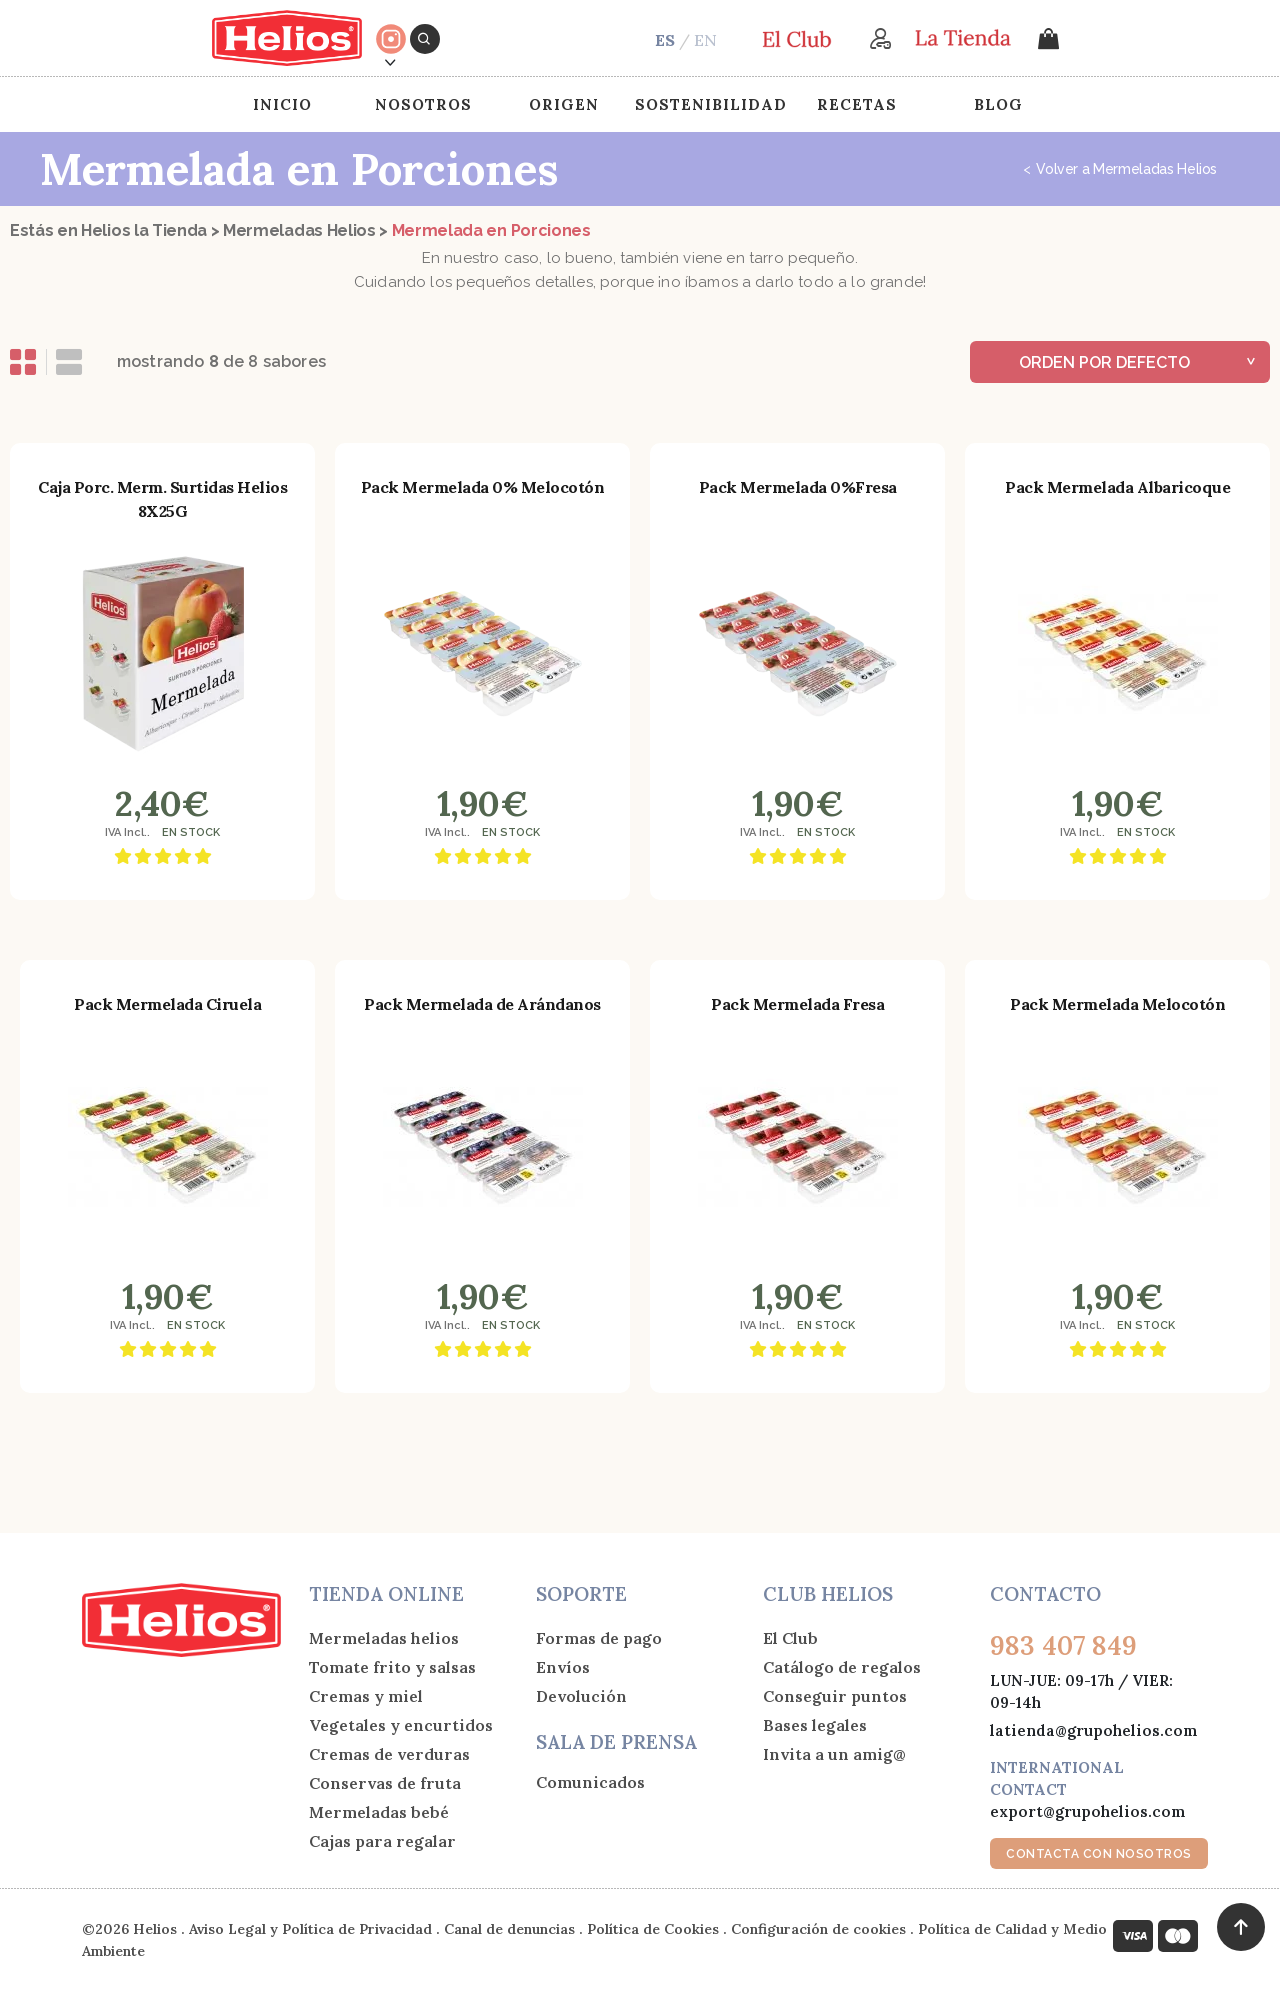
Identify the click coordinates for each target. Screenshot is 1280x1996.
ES (665, 40)
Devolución (581, 1696)
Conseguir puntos (835, 1696)
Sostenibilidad (711, 104)
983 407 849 (1063, 1645)
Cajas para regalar (382, 1841)
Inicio (282, 104)
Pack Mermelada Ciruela (167, 1004)
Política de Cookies (653, 1929)
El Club (790, 1638)
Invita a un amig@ (834, 1754)
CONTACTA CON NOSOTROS (1099, 1854)
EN (705, 40)
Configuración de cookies (818, 1929)
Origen (564, 104)
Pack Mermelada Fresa (797, 1004)
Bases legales (815, 1725)
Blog (998, 104)
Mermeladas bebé (379, 1812)
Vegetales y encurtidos (401, 1725)
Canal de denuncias (509, 1929)
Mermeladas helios (384, 1638)
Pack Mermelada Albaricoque (1117, 487)
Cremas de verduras (389, 1754)
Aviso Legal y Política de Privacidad (310, 1929)
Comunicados (590, 1782)
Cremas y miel (366, 1696)
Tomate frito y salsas (392, 1667)
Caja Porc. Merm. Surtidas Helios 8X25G (162, 499)
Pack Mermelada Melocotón (1117, 1004)
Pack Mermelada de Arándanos (482, 1004)
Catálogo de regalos (842, 1667)
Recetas (857, 104)
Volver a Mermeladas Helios (1120, 169)
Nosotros (423, 104)
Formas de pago (599, 1638)
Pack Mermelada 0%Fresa (798, 487)
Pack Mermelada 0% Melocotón (483, 487)
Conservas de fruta (385, 1783)
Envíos (563, 1667)
